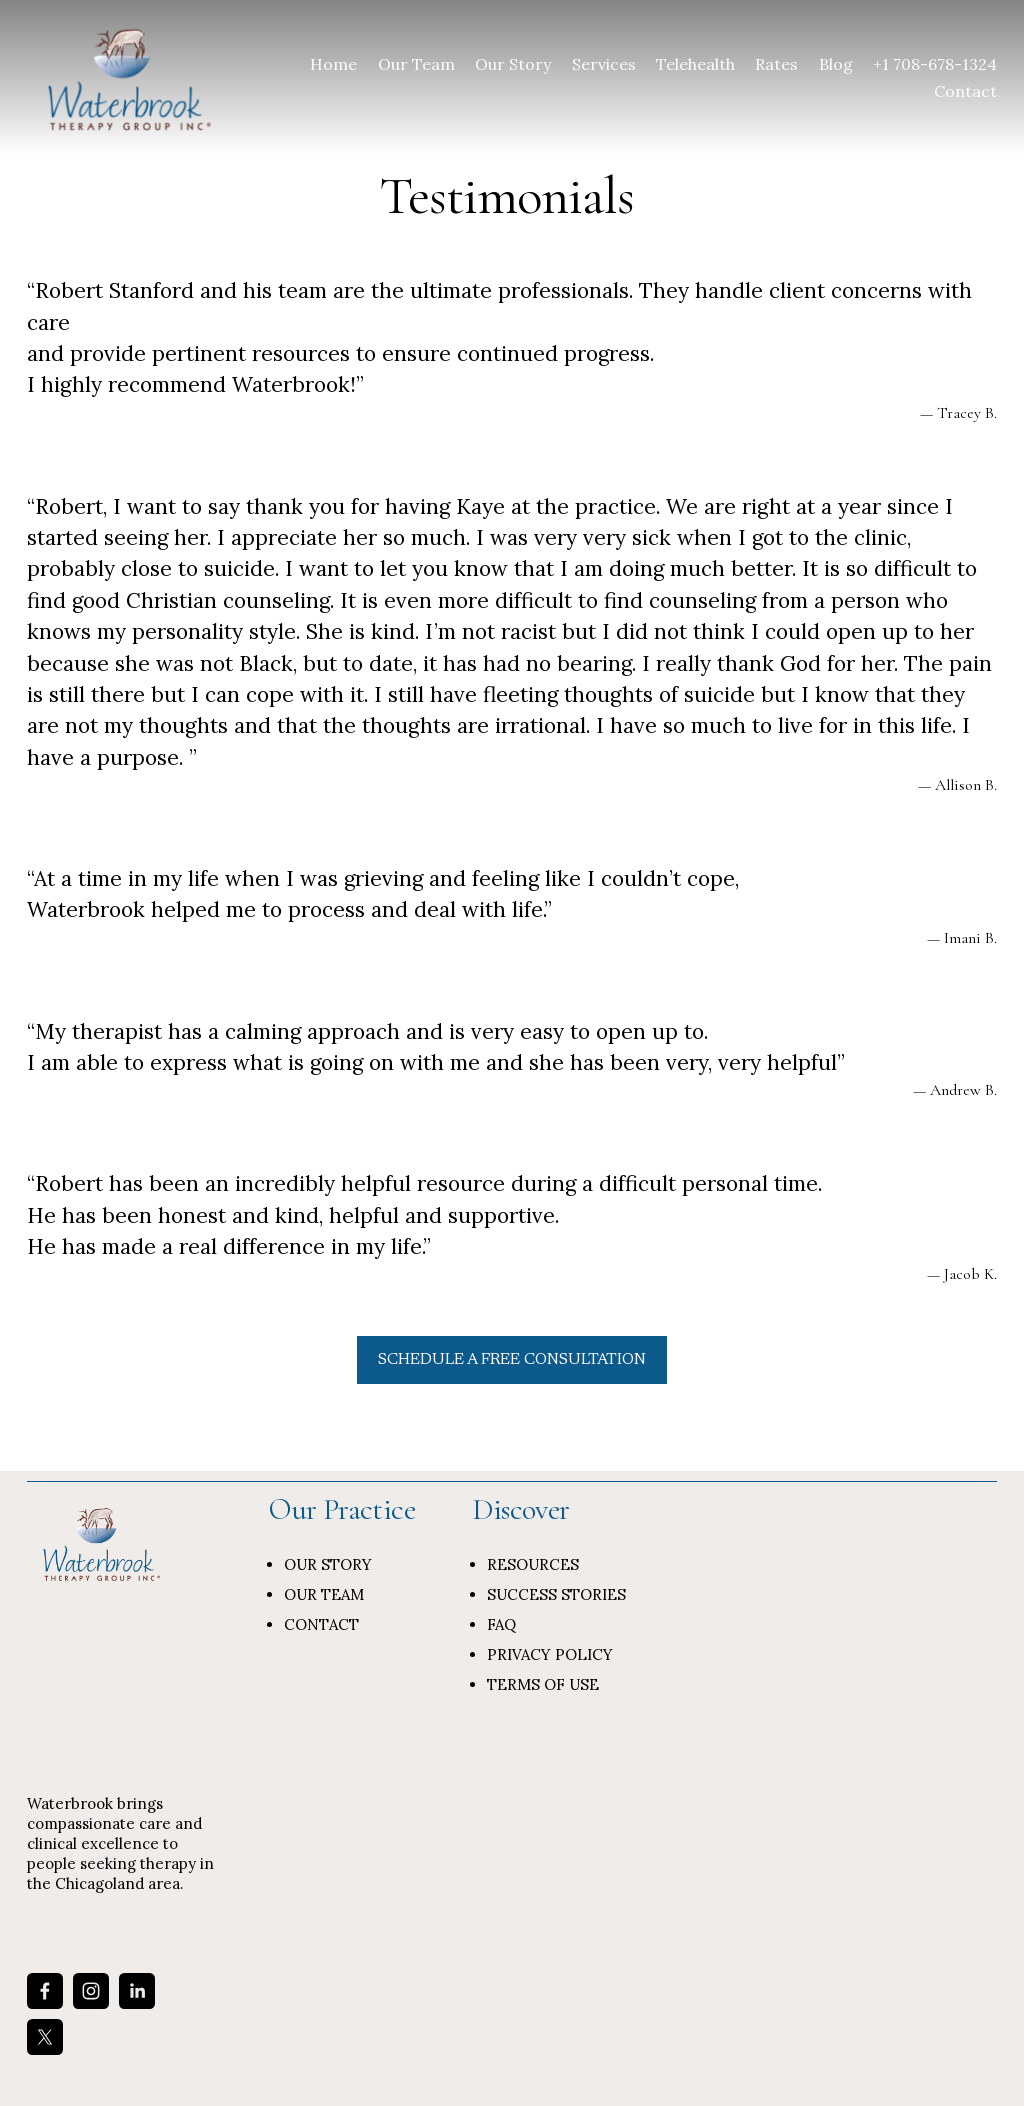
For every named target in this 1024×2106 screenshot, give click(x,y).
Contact (965, 91)
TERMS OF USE (543, 1684)
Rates (776, 64)
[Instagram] (91, 1991)
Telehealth (695, 64)
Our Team (416, 64)
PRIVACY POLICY (550, 1654)
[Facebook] (45, 1991)
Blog (836, 64)
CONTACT (321, 1624)
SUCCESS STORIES (556, 1594)
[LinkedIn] (137, 1991)
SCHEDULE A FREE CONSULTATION (512, 1360)
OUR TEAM (324, 1594)
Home (333, 64)
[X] (45, 2037)
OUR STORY (328, 1564)
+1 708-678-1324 (935, 64)
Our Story (513, 64)
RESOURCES (533, 1564)
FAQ (501, 1624)
